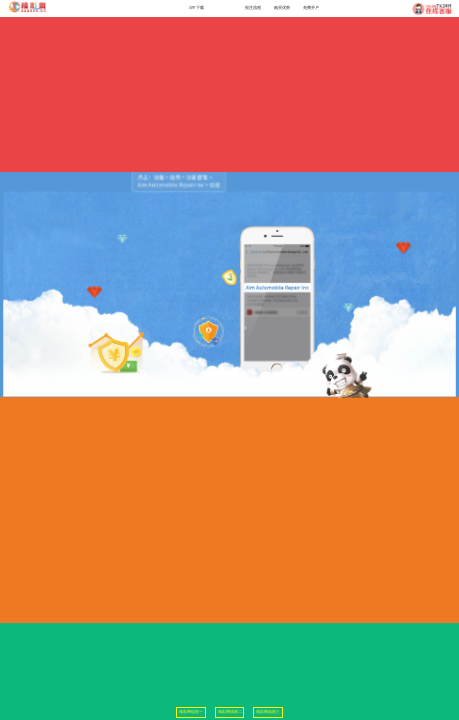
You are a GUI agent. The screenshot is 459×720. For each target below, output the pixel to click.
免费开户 (311, 8)
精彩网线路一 (191, 712)
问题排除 (225, 8)
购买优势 (282, 8)
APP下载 (196, 8)
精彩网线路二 (230, 712)
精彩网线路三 (268, 712)
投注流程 (253, 8)
